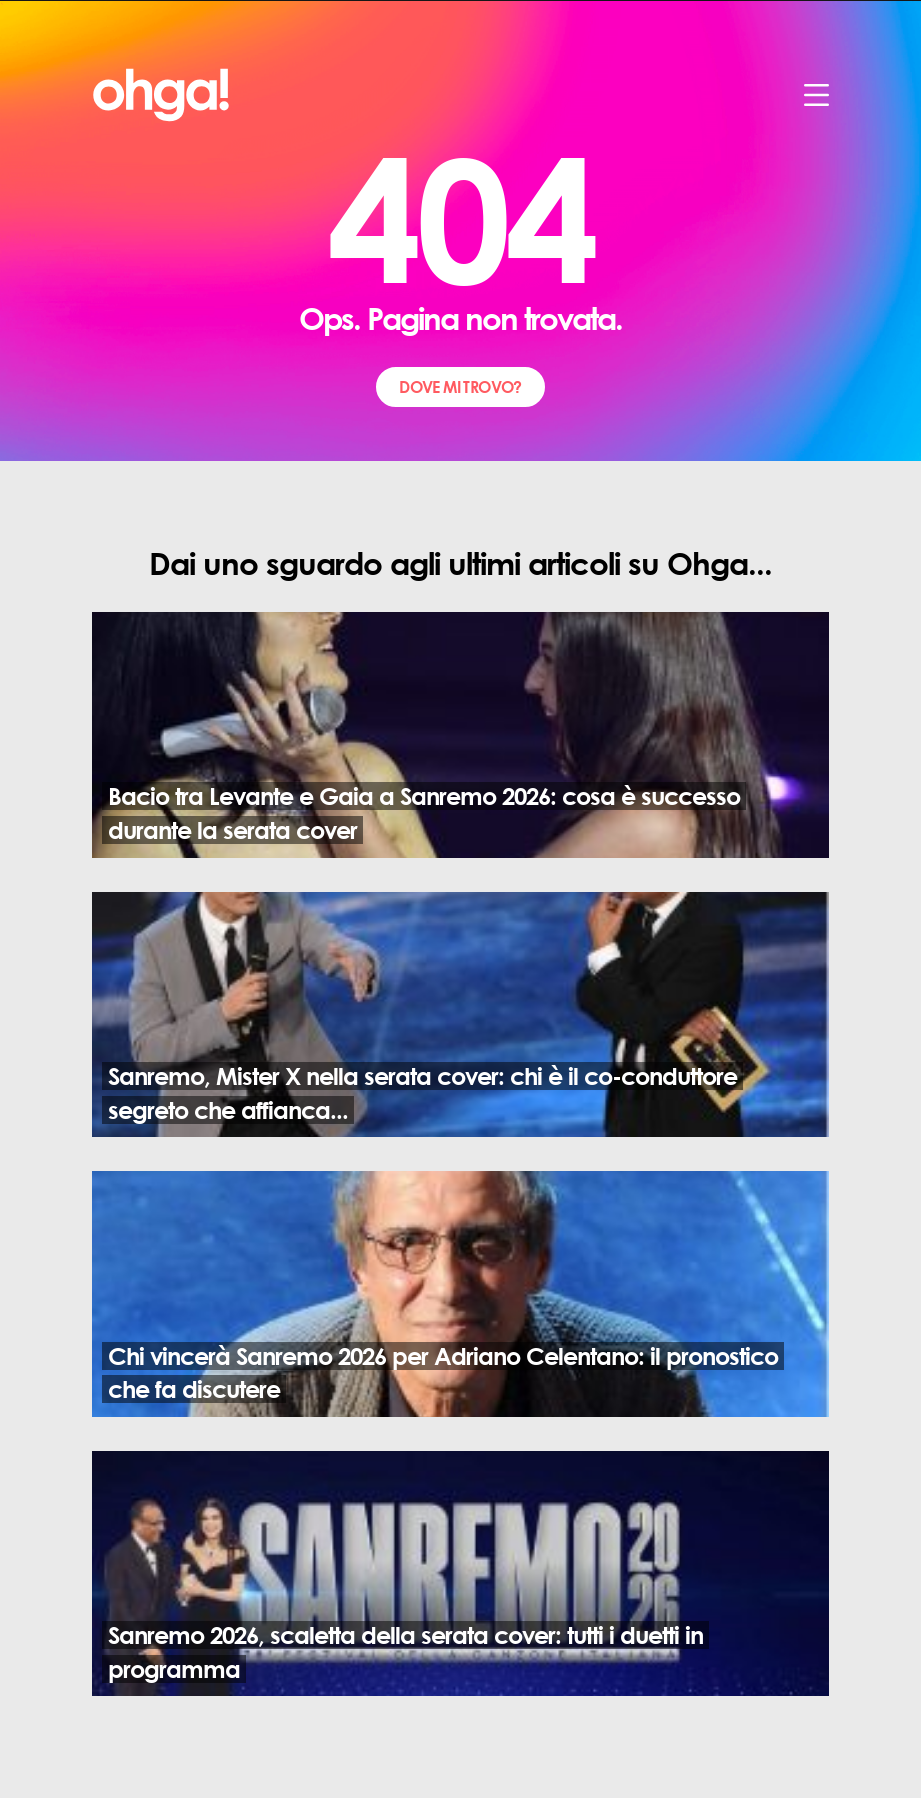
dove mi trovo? (460, 386)
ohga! (95, 76)
